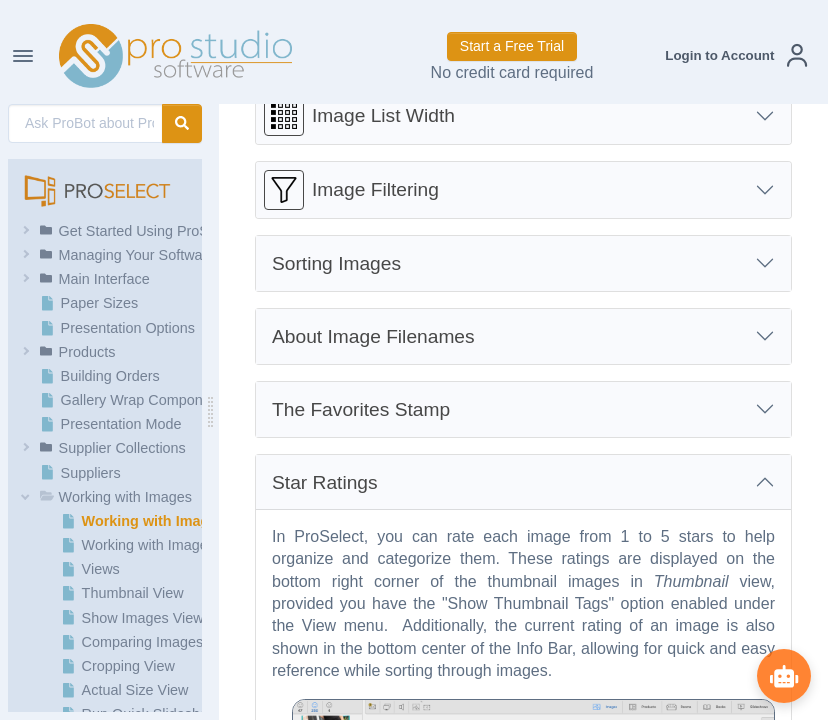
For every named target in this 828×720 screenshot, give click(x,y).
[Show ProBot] (783, 675)
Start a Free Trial (512, 46)
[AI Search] (85, 123)
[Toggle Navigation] (23, 56)
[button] (736, 55)
